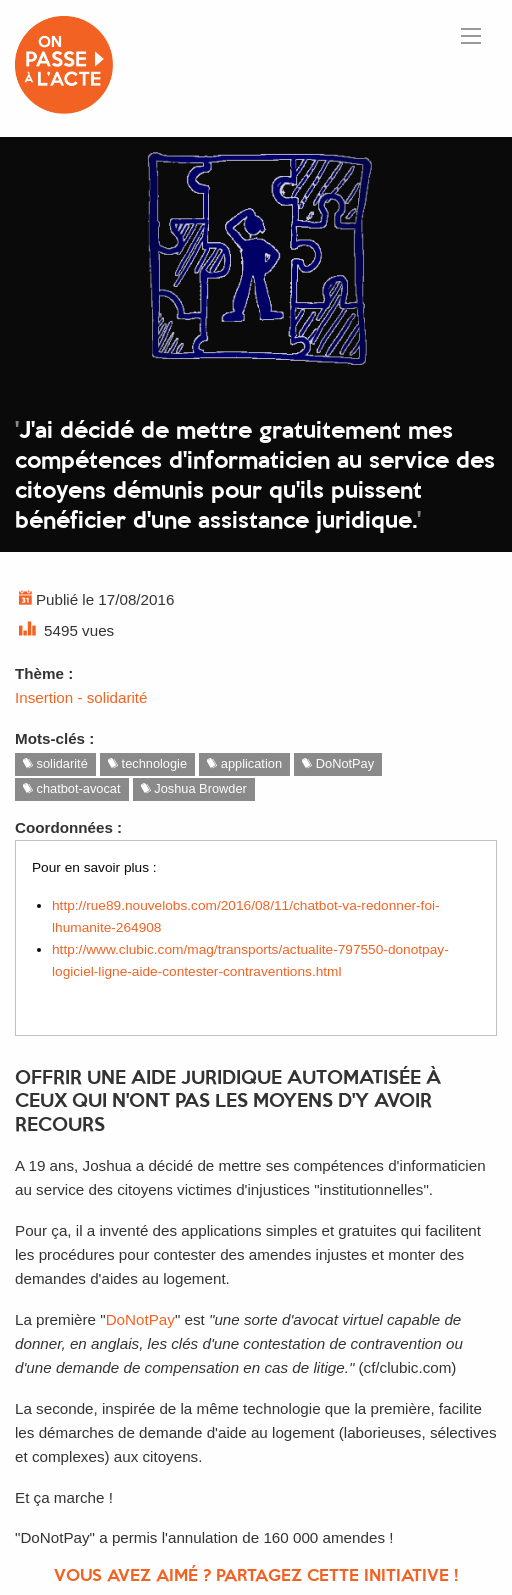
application (244, 763)
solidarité (55, 763)
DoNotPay (338, 763)
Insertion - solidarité (81, 697)
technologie (147, 763)
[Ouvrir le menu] (471, 36)
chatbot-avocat (72, 788)
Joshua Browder (194, 788)
